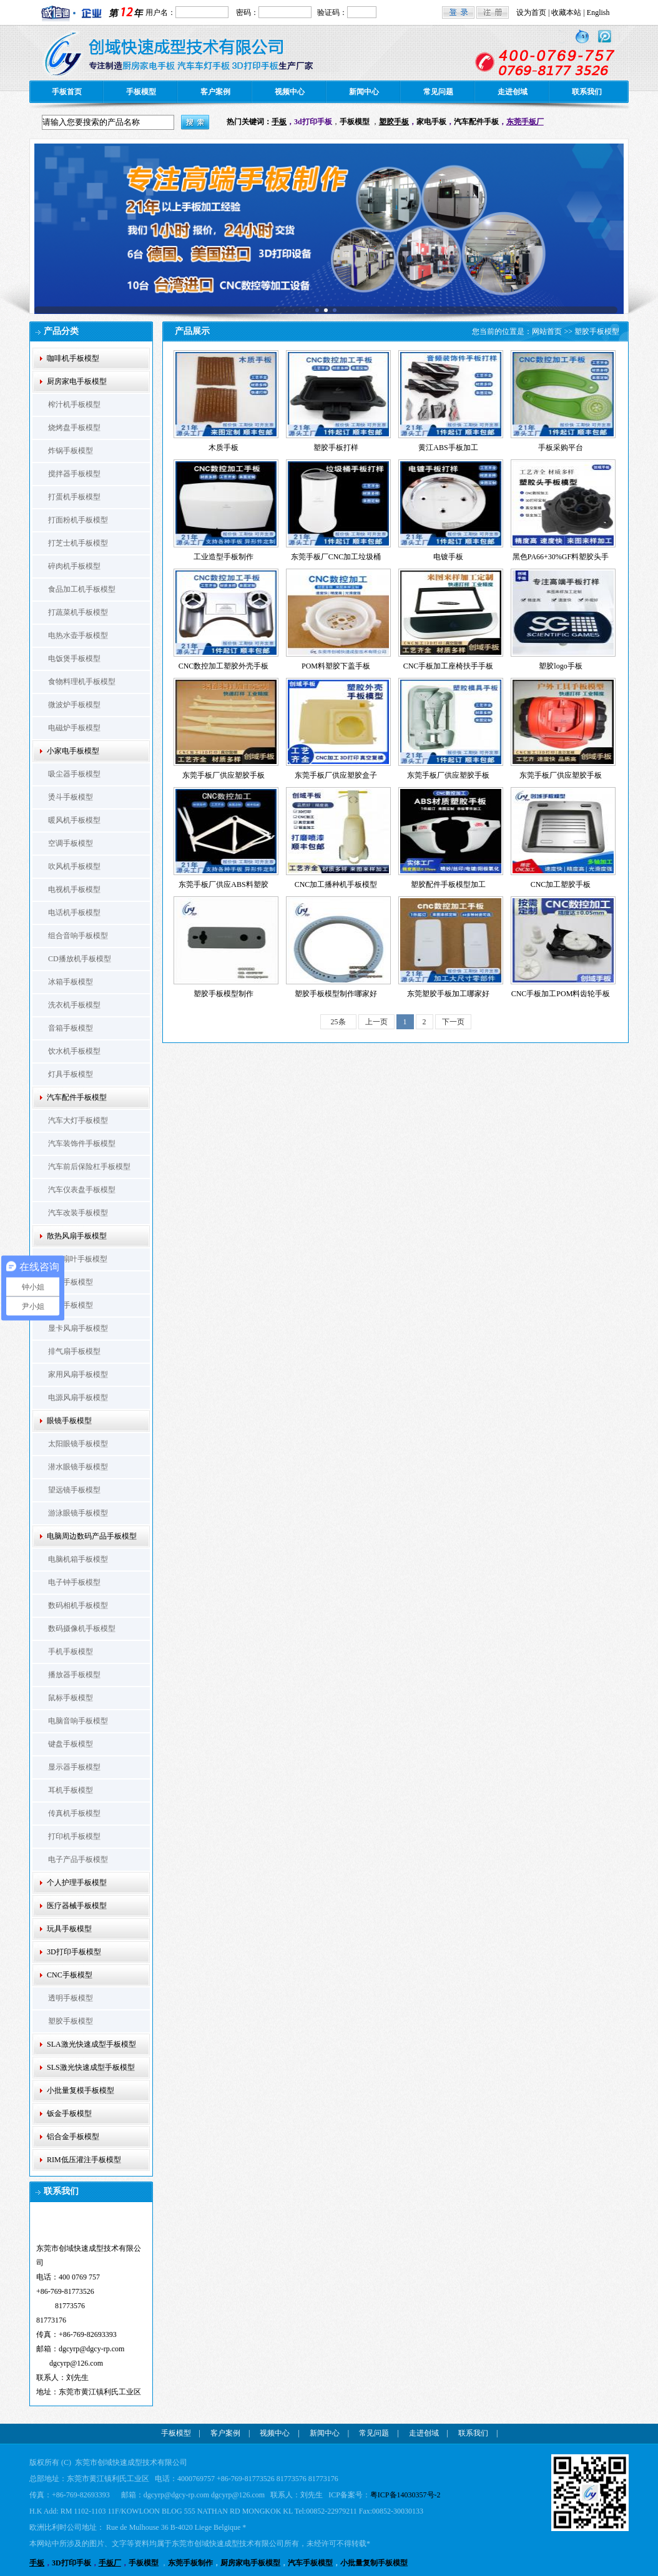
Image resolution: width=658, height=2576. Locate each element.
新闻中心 (364, 91)
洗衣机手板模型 (74, 1005)
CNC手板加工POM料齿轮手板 (561, 993)
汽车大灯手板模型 (78, 1120)
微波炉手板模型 (74, 704)
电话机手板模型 (74, 912)
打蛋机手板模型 (74, 496)
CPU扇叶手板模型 (77, 1259)
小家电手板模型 (73, 751)
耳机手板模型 (70, 1790)
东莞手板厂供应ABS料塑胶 (223, 884)
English (598, 12)
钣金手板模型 (69, 2113)
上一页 (376, 1021)
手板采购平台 (560, 447)
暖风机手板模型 (74, 820)
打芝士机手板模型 (78, 543)
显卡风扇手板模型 (78, 1328)
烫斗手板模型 (70, 797)
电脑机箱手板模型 (78, 1559)
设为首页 (531, 12)
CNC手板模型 (69, 1975)
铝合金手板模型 (73, 2136)
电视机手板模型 (74, 889)
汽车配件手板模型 (77, 1097)
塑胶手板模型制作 (223, 993)
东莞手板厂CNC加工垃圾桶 (336, 556)
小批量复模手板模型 (80, 2090)
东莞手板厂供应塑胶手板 (223, 775)
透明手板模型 (70, 1998)
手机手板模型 (70, 1651)
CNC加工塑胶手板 (561, 884)
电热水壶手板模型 (78, 635)
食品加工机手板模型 (81, 589)
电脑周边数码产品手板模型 (92, 1536)
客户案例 (215, 91)
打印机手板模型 (74, 1836)
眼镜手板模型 (69, 1420)
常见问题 (438, 91)
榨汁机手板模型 (74, 404)
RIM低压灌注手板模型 (84, 2159)
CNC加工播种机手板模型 (336, 884)
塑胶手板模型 (70, 2021)
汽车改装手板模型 (78, 1212)
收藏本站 (566, 12)
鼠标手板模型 (70, 1697)
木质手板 (223, 447)
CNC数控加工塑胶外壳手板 (224, 666)
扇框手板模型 (70, 1282)
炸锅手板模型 (70, 450)
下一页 (453, 1021)
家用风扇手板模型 (78, 1374)
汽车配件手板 (476, 121)
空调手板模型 (70, 843)
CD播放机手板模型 (79, 958)
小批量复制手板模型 (374, 2563)
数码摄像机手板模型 (81, 1628)
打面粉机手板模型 (78, 520)
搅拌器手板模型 (74, 473)
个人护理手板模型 (77, 1882)
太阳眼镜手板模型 (78, 1443)
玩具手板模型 (69, 1928)
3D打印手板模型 (74, 1951)
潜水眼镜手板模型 (78, 1466)
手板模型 (141, 91)
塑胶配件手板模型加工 (448, 884)
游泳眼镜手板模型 (78, 1513)
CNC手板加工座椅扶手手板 (448, 666)
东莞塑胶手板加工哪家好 (448, 993)
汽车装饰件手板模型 (81, 1143)
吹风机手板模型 (74, 866)
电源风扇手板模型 (78, 1397)
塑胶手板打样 (335, 447)
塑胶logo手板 (560, 666)
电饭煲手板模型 (74, 658)
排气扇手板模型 (74, 1351)
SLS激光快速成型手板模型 (91, 2067)
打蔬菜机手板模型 (78, 612)
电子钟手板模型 (74, 1582)
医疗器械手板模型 (77, 1905)
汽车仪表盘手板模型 (81, 1189)
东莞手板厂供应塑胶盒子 (336, 775)
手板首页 (67, 91)
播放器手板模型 (74, 1674)
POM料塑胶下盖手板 (336, 666)
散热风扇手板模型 (77, 1236)
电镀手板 (448, 556)
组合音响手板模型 (78, 935)
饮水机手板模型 (74, 1051)
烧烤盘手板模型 (74, 427)
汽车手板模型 (310, 2563)
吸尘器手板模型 (74, 774)
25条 (338, 1021)
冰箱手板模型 (70, 981)
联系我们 (587, 91)
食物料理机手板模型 (81, 681)
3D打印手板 (71, 2563)
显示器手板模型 (74, 1767)
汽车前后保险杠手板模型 (89, 1166)
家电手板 (431, 121)
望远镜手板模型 (74, 1490)
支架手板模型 (70, 1305)
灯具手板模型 (70, 1074)
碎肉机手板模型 (74, 566)
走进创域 (513, 91)
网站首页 (547, 331)
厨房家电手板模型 (77, 381)
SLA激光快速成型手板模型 (91, 2044)
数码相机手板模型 (78, 1605)
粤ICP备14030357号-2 (405, 2494)
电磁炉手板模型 (74, 727)
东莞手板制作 (190, 2563)
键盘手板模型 (70, 1744)
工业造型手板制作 (223, 556)
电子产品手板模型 (78, 1859)
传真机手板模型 (74, 1813)
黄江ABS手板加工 (448, 447)
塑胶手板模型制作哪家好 (336, 993)
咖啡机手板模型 (73, 358)
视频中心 (290, 91)
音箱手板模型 (70, 1028)
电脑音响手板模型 (78, 1721)
